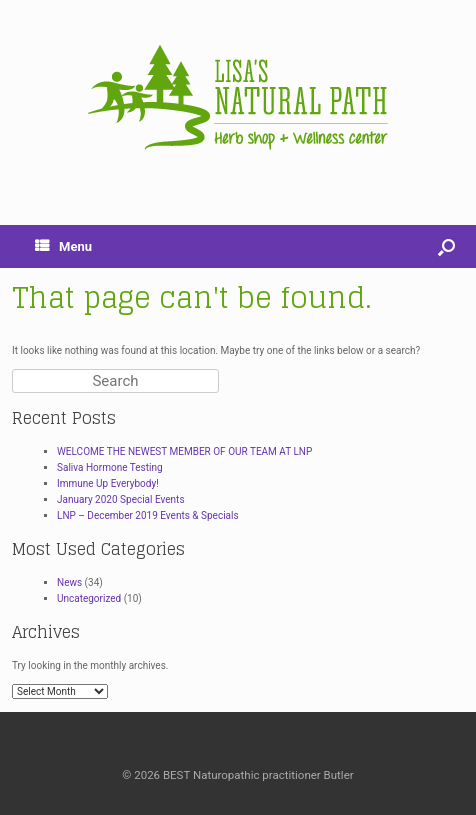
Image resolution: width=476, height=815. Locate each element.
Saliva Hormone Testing (110, 467)
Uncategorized (89, 598)
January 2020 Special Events (121, 499)
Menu (63, 246)
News (69, 582)
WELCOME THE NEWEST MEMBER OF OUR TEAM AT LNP (184, 451)
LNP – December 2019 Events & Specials (148, 515)
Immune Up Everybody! (108, 483)
